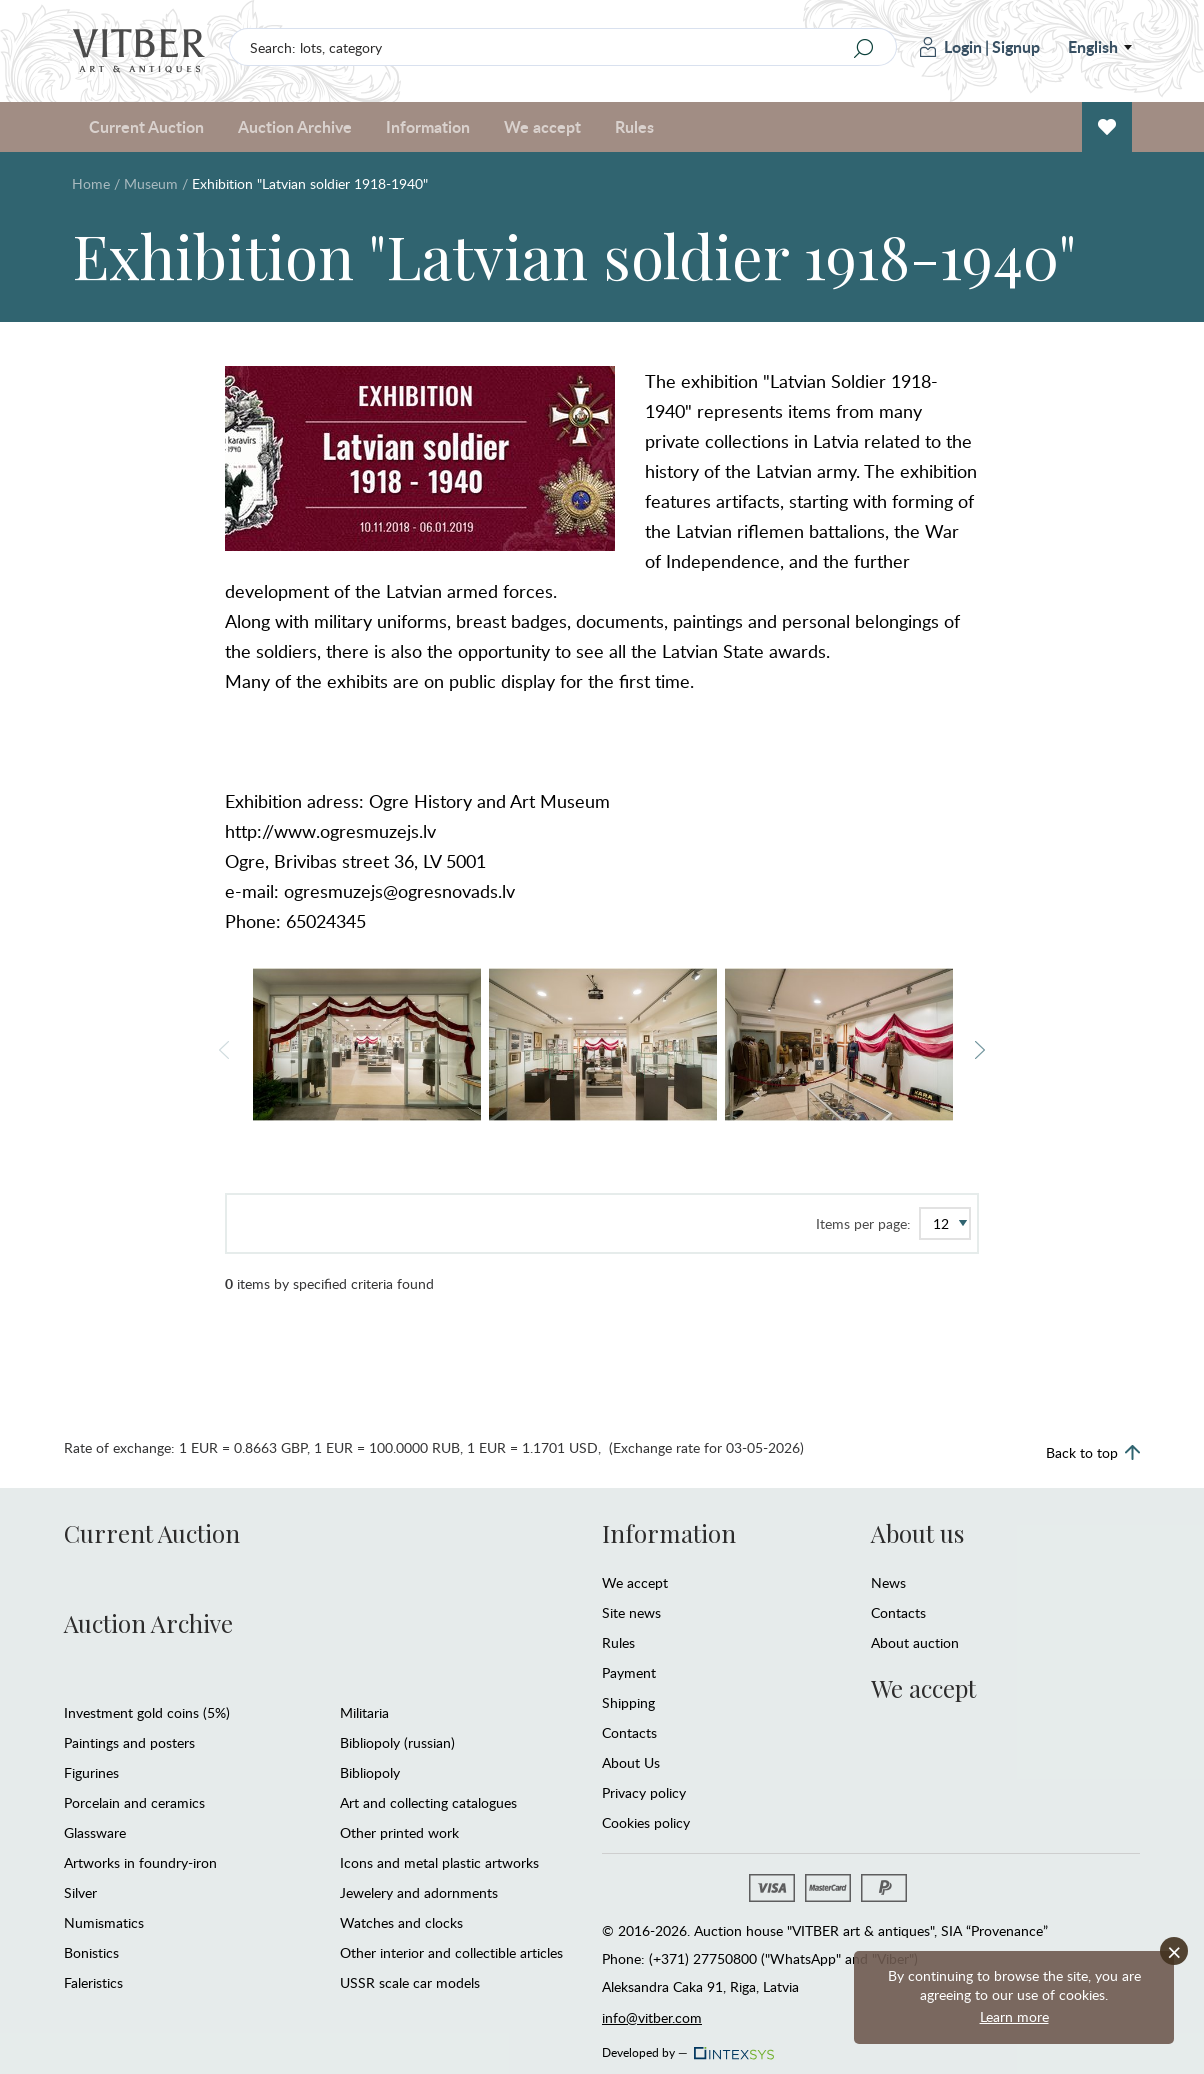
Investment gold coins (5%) (147, 1712)
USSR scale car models (410, 1982)
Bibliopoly (370, 1772)
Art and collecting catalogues (428, 1802)
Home (91, 183)
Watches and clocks (401, 1922)
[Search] (863, 48)
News (888, 1582)
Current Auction (146, 126)
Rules (634, 126)
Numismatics (104, 1922)
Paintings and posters (129, 1742)
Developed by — (686, 2047)
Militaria (364, 1712)
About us (917, 1533)
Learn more (1014, 2016)
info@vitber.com (652, 2017)
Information (428, 126)
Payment (629, 1672)
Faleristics (93, 1982)
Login (951, 46)
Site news (631, 1612)
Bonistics (91, 1952)
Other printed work (399, 1832)
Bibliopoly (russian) (397, 1742)
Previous (224, 1050)
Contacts (629, 1732)
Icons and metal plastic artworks (439, 1862)
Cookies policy (646, 1822)
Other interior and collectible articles (451, 1952)
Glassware (95, 1832)
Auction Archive (295, 126)
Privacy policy (644, 1792)
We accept (542, 126)
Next (980, 1050)
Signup (1016, 46)
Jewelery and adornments (419, 1892)
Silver (80, 1892)
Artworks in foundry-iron (140, 1862)
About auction (915, 1642)
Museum (151, 183)
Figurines (91, 1772)
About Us (631, 1762)
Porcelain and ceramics (134, 1802)
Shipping (628, 1702)
